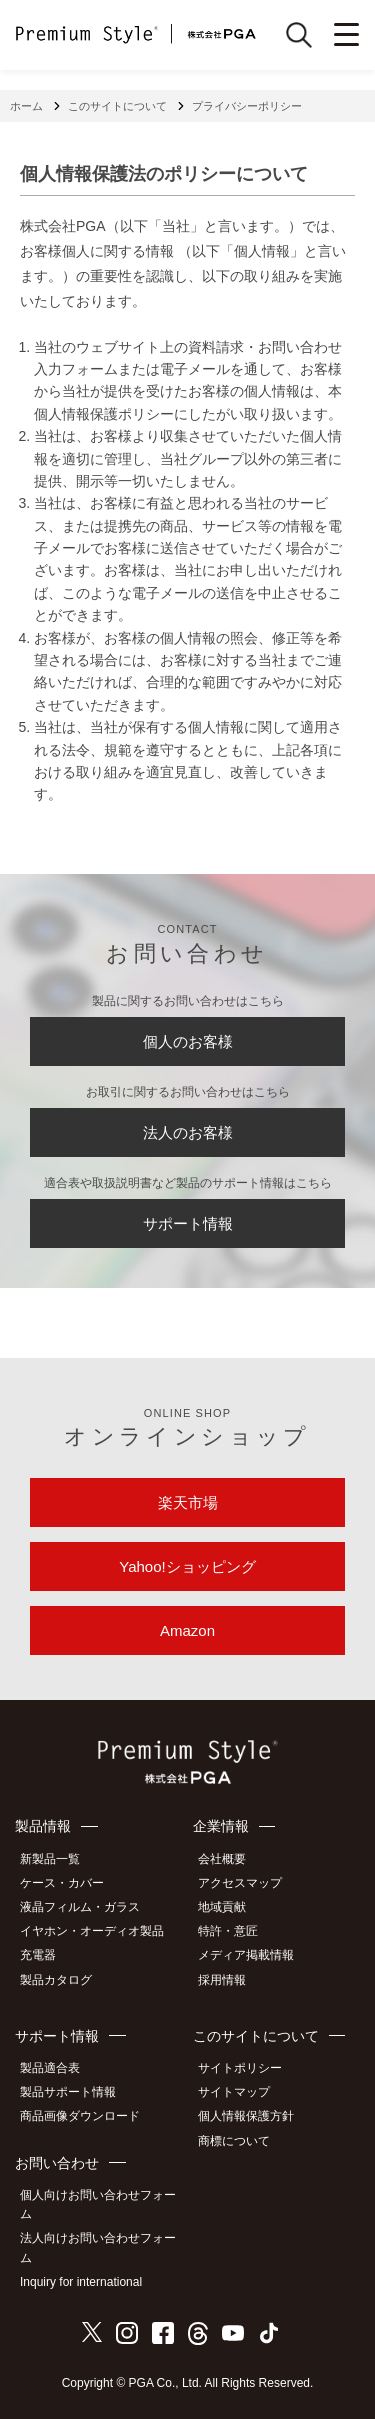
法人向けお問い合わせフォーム (98, 2247)
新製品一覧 (50, 1859)
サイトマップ (234, 2092)
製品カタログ (56, 1980)
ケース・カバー (62, 1883)
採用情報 (222, 1980)
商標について (234, 2141)
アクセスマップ (240, 1883)
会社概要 (222, 1859)
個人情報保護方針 (246, 2116)
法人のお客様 (188, 1132)
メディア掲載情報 (246, 1955)
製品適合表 (50, 2068)
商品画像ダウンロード (80, 2116)
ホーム (26, 106)
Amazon (187, 1630)
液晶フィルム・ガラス (80, 1907)
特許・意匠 (228, 1931)
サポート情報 (188, 1223)
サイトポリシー (240, 2068)
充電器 (38, 1955)
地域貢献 (222, 1907)
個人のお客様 (188, 1041)
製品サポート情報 (68, 2092)
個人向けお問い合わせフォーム (98, 2204)
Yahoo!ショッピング (187, 1566)
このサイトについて (117, 106)
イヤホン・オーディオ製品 (92, 1931)
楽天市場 (188, 1502)
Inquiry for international (81, 2282)
